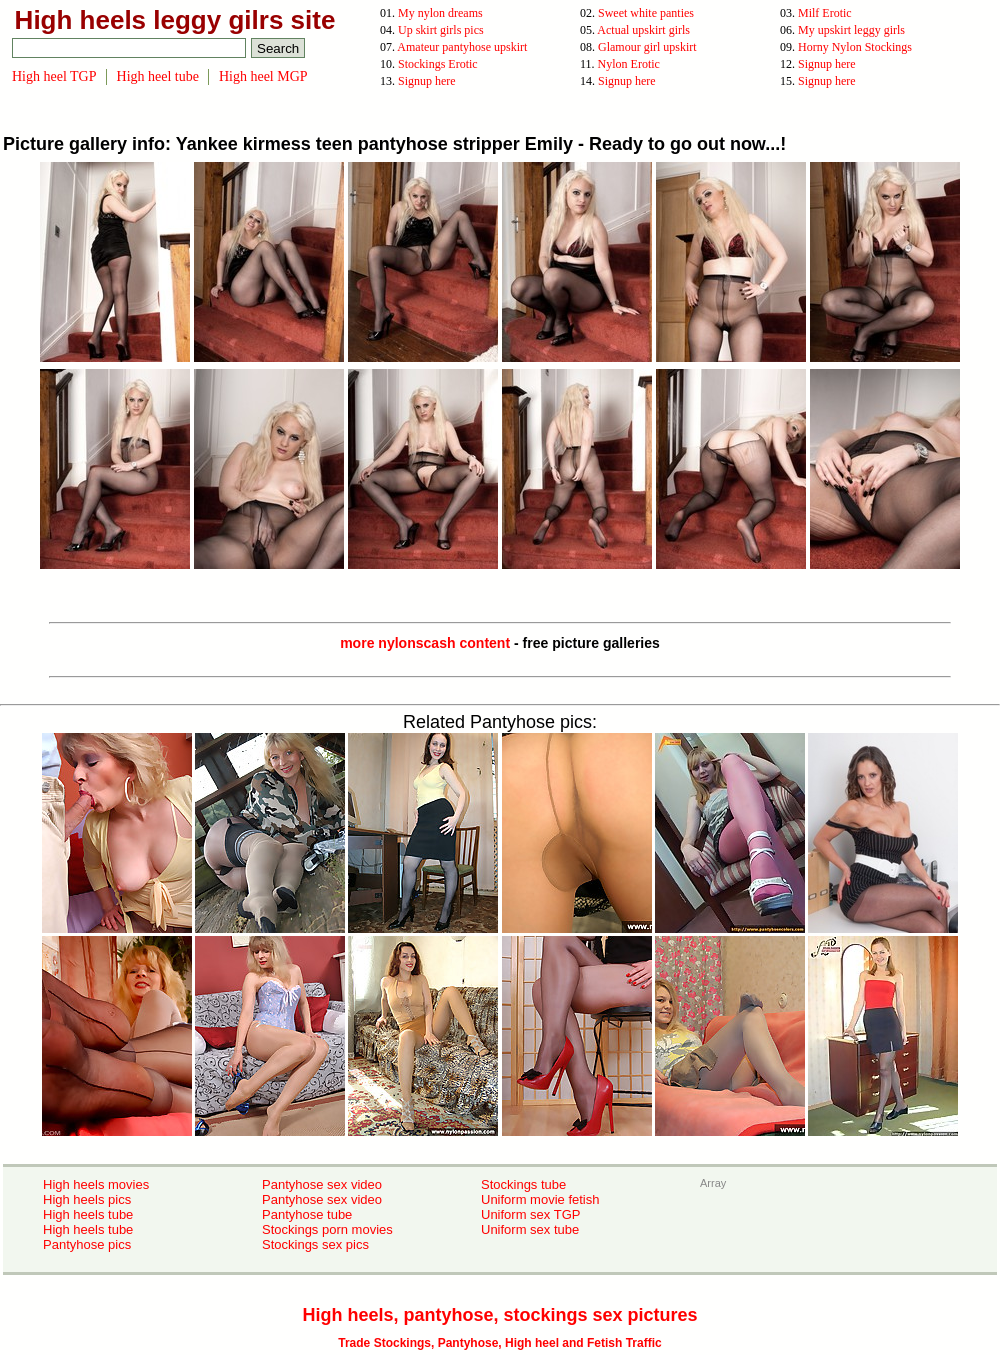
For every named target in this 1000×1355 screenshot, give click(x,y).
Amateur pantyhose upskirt (462, 47)
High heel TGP (54, 76)
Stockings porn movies (327, 1229)
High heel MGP (263, 76)
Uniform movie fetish (540, 1199)
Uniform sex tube (530, 1229)
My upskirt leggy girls (851, 30)
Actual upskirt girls (643, 30)
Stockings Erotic (438, 64)
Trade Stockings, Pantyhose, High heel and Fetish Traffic (499, 1343)
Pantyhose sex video (322, 1184)
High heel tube (158, 76)
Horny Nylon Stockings (855, 47)
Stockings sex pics (315, 1244)
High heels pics (87, 1199)
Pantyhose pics (87, 1244)
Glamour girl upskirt (647, 47)
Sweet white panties (646, 13)
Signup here (827, 64)
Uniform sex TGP (530, 1214)
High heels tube (88, 1214)
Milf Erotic (825, 13)
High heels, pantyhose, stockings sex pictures (499, 1315)
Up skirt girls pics (441, 30)
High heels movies (96, 1184)
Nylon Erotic (629, 64)
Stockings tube (523, 1184)
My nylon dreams (440, 13)
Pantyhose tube (307, 1214)
